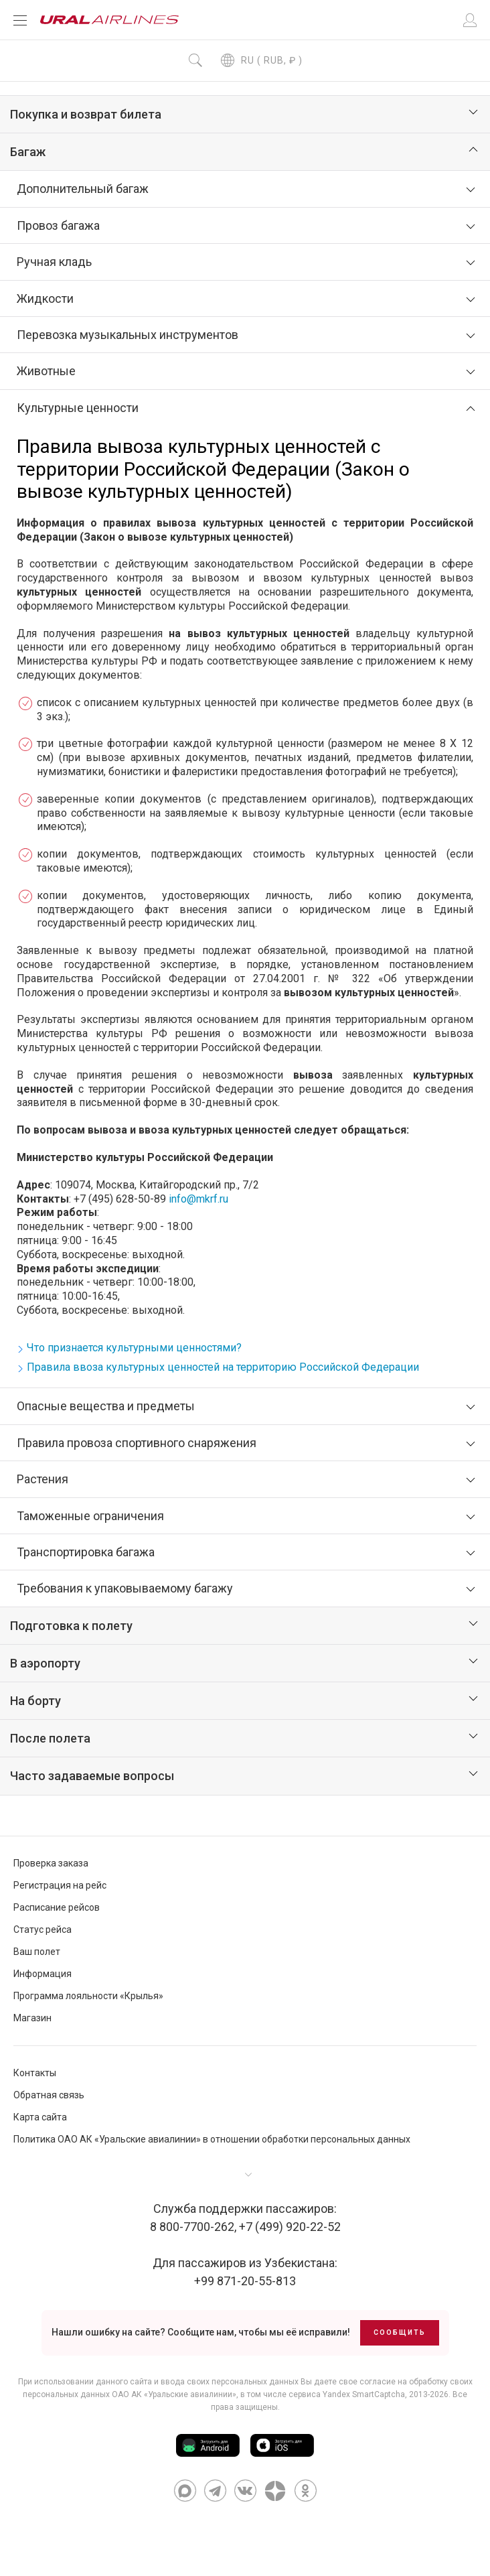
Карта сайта (40, 2117)
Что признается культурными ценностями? (134, 1347)
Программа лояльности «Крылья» (88, 1995)
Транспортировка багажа (86, 1552)
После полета (50, 1738)
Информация (42, 1973)
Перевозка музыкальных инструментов (127, 335)
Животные (46, 371)
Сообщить (400, 2332)
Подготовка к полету (71, 1626)
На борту (35, 1701)
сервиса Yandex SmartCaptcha (347, 2394)
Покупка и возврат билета (85, 114)
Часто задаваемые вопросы (92, 1776)
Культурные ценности (78, 408)
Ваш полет (36, 1951)
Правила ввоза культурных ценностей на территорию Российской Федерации (223, 1367)
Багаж (28, 152)
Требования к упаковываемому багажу (125, 1588)
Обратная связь (48, 2095)
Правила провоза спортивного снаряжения (136, 1443)
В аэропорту (45, 1663)
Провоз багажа (58, 225)
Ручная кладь (54, 262)
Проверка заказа (50, 1863)
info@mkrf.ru (198, 1199)
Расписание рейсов (56, 1907)
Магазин (32, 2018)
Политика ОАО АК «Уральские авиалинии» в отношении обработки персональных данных (211, 2139)
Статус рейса (42, 1929)
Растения (42, 1479)
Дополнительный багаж (83, 189)
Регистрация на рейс (59, 1885)
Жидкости (45, 298)
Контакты (34, 2072)
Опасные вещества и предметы (106, 1406)
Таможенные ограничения (90, 1516)
